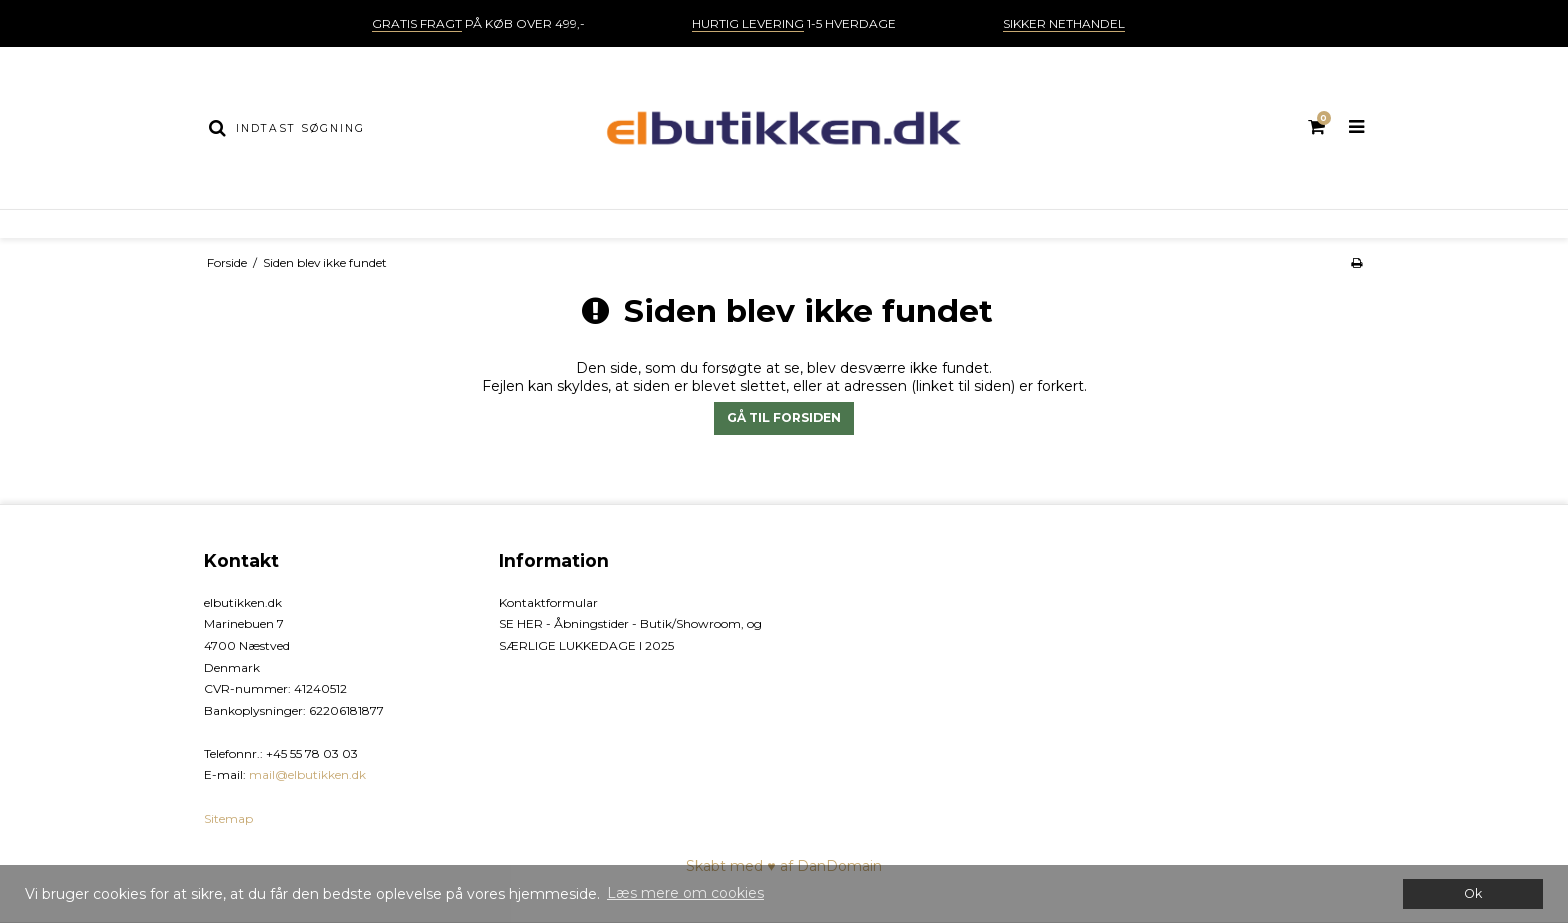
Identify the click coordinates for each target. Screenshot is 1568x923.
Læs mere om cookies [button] (685, 893)
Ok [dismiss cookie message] (1473, 893)
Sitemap (228, 818)
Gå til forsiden (784, 417)
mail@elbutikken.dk (307, 774)
